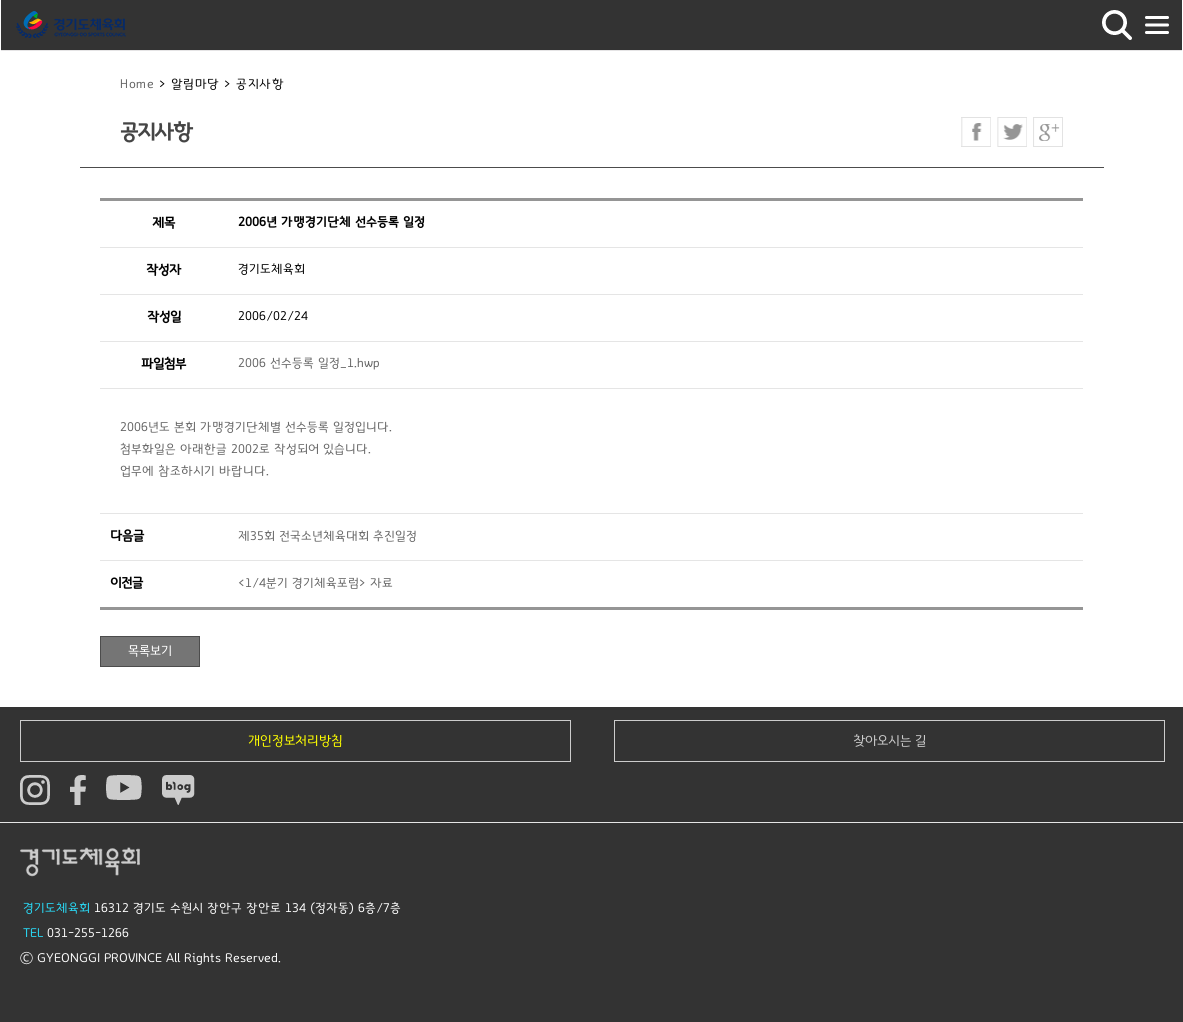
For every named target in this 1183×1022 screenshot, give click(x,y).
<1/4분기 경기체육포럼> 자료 (315, 583)
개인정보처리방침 (295, 741)
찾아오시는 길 (890, 741)
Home (137, 84)
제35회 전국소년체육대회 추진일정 (327, 536)
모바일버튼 (1157, 25)
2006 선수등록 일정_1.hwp (309, 363)
